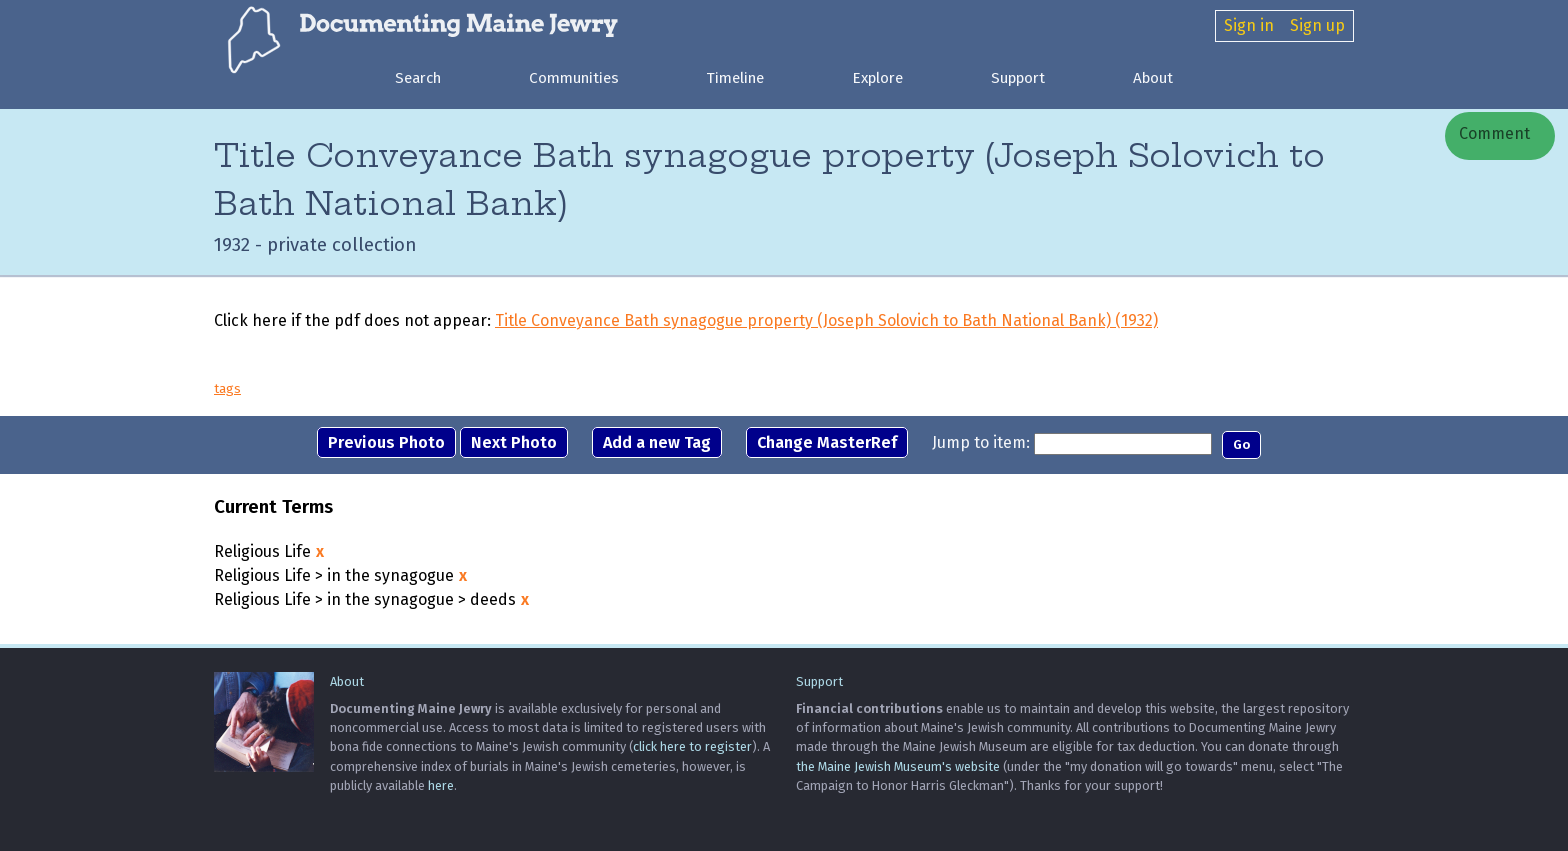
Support (1018, 78)
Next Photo (514, 442)
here (441, 785)
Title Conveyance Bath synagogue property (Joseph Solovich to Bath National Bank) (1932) (826, 320)
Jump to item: (981, 442)
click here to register (692, 746)
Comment (1492, 133)
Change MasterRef (827, 442)
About (1153, 78)
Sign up (1317, 25)
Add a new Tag (657, 442)
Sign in (1249, 25)
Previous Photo (386, 442)
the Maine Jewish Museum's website (898, 766)
